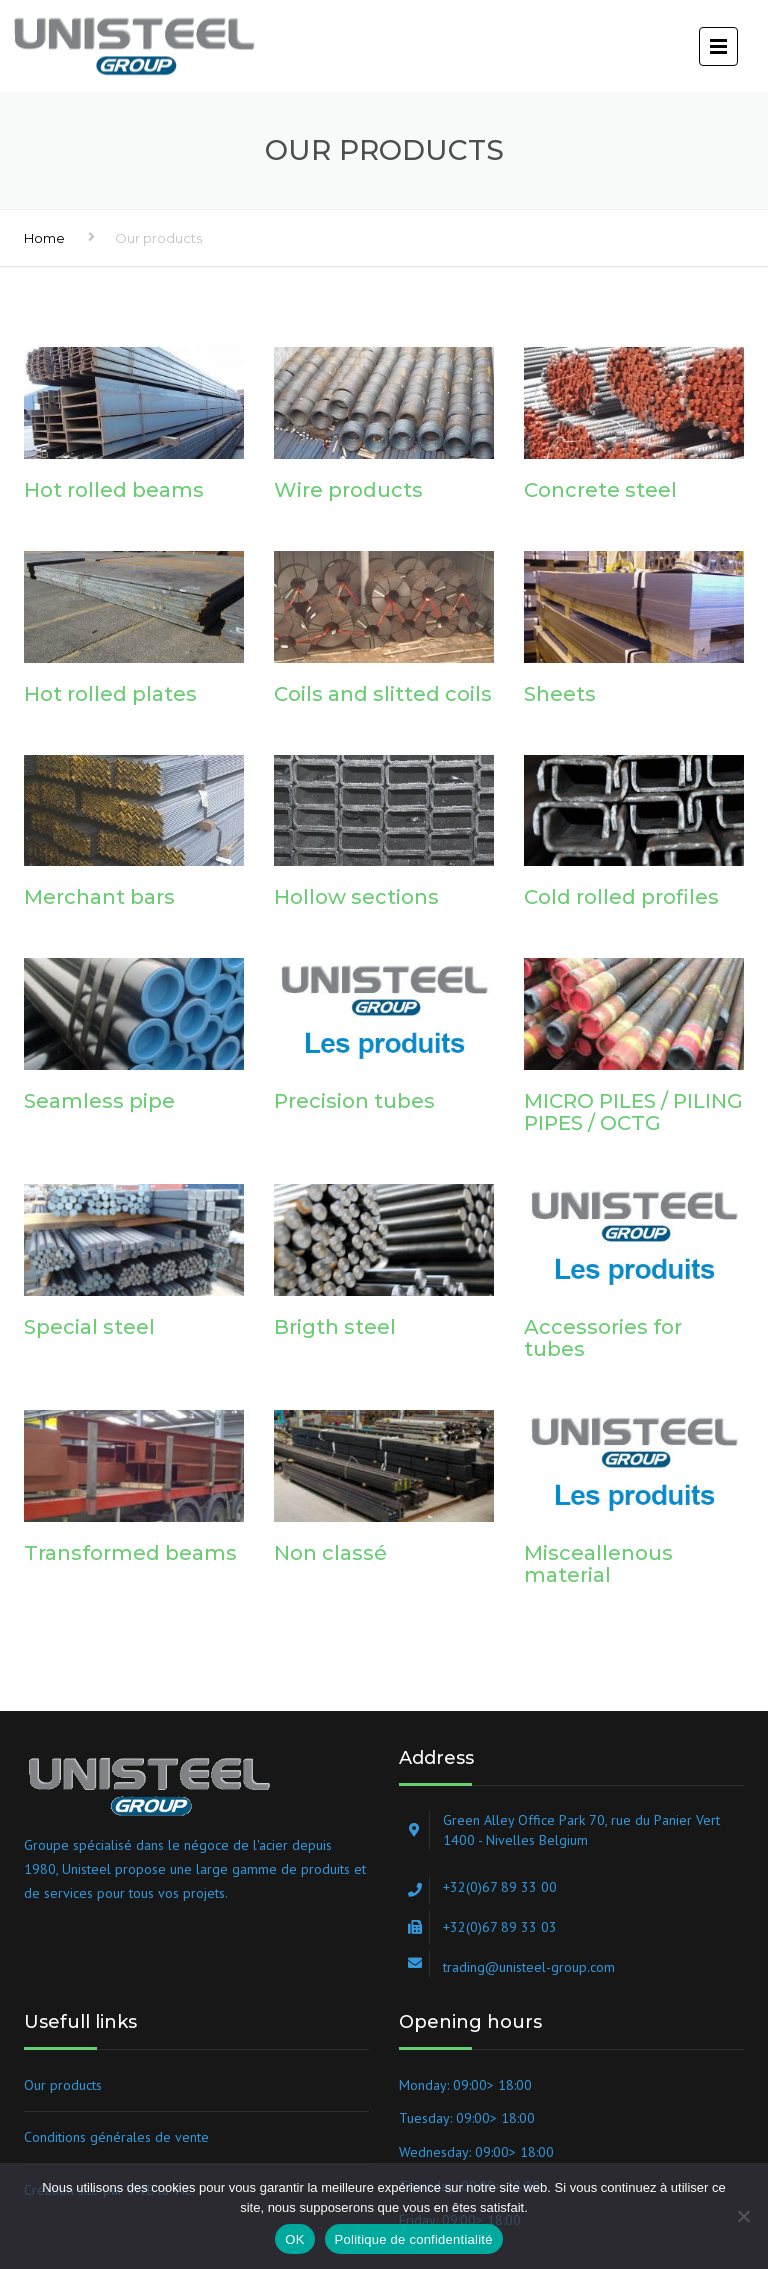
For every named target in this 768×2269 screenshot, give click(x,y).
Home (44, 238)
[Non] (743, 2216)
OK (294, 2239)
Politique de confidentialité (414, 2239)
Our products (63, 2085)
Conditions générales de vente (116, 2137)
